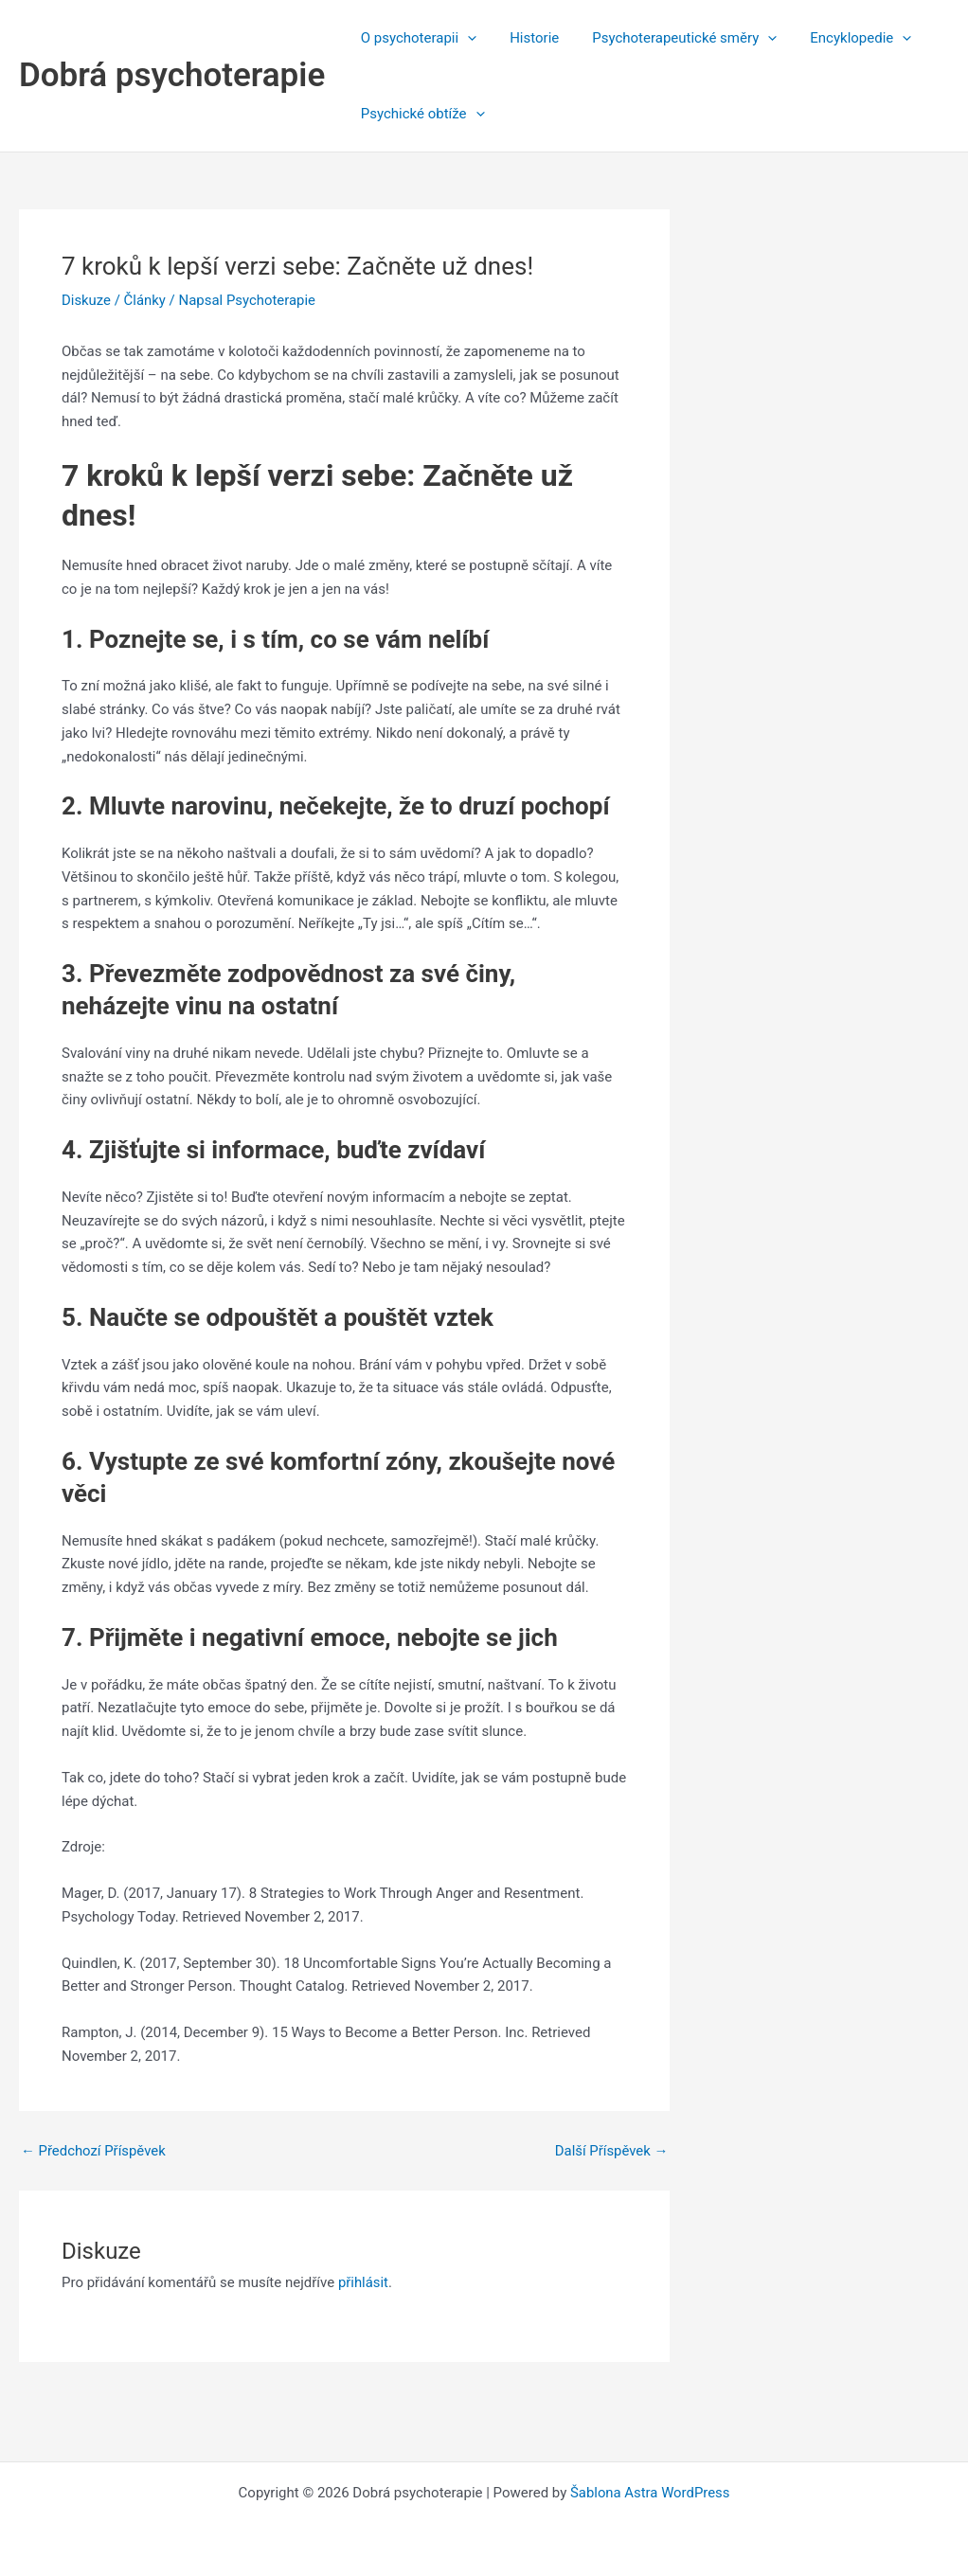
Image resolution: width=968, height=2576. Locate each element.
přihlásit (363, 2282)
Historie (527, 37)
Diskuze (86, 300)
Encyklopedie (844, 38)
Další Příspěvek (611, 2151)
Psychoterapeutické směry (673, 38)
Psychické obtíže (420, 114)
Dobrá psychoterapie (172, 75)
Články (145, 300)
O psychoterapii (416, 38)
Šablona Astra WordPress (649, 2492)
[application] (466, 38)
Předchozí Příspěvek (94, 2151)
